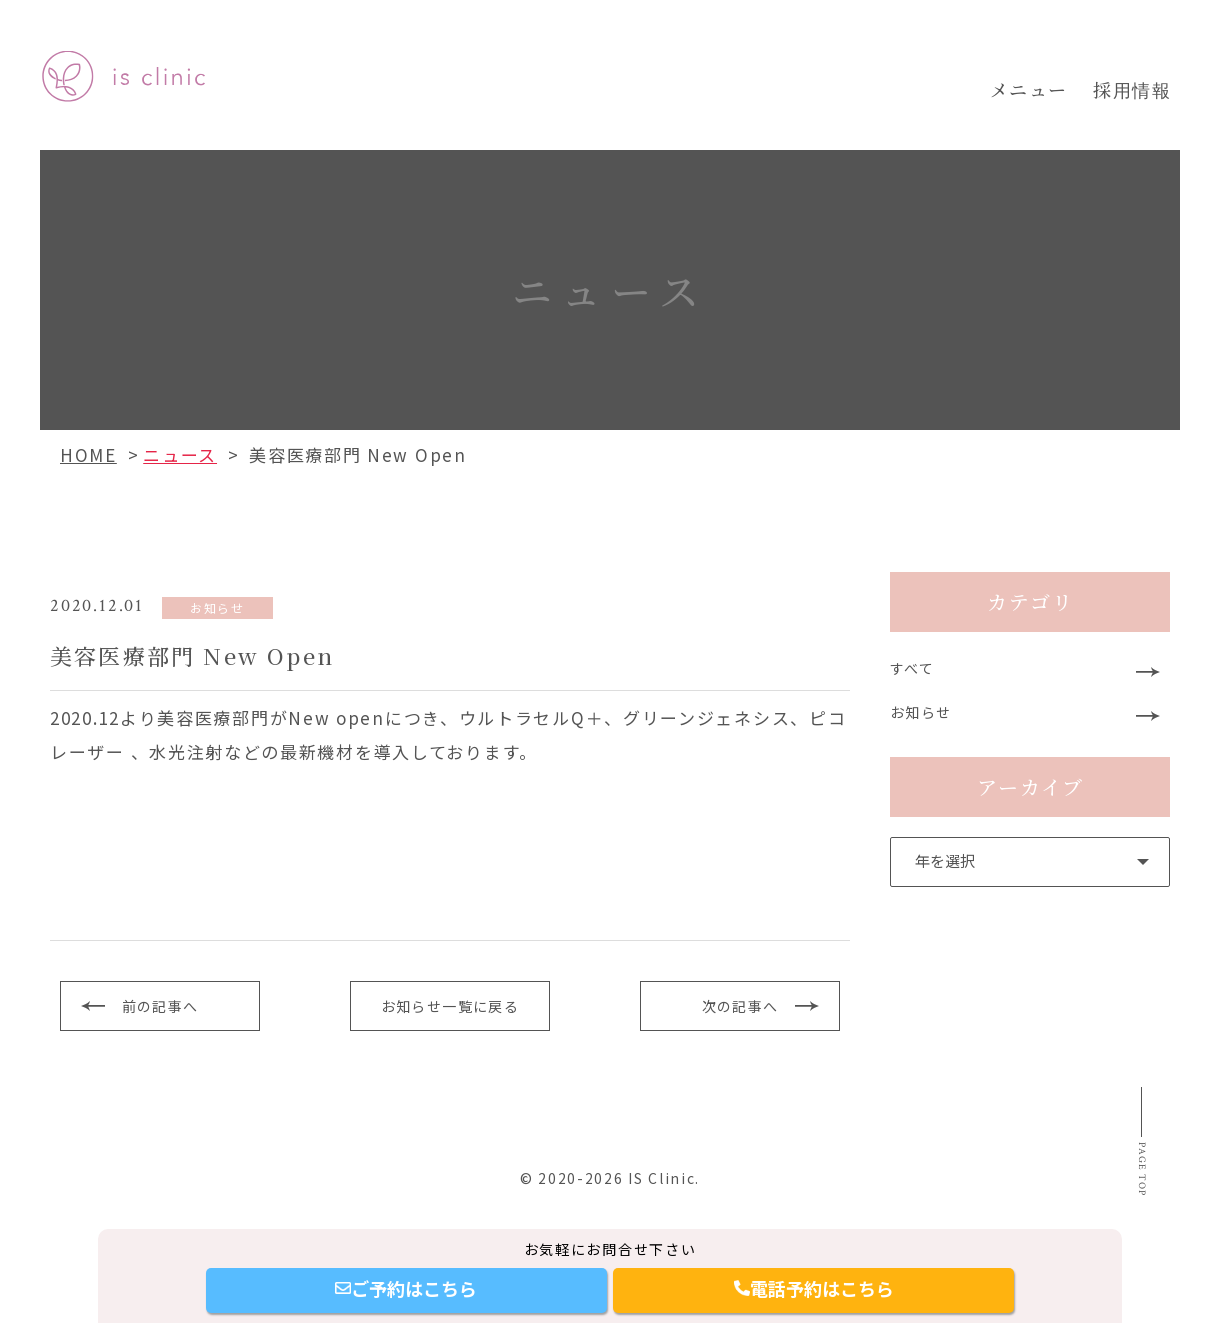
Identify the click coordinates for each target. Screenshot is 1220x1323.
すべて (914, 670)
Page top (1137, 1192)
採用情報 (1132, 89)
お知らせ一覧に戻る (449, 1006)
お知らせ (923, 718)
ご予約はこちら (406, 1288)
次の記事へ (740, 1006)
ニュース (180, 454)
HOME (88, 454)
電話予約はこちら (814, 1288)
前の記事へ (160, 1006)
